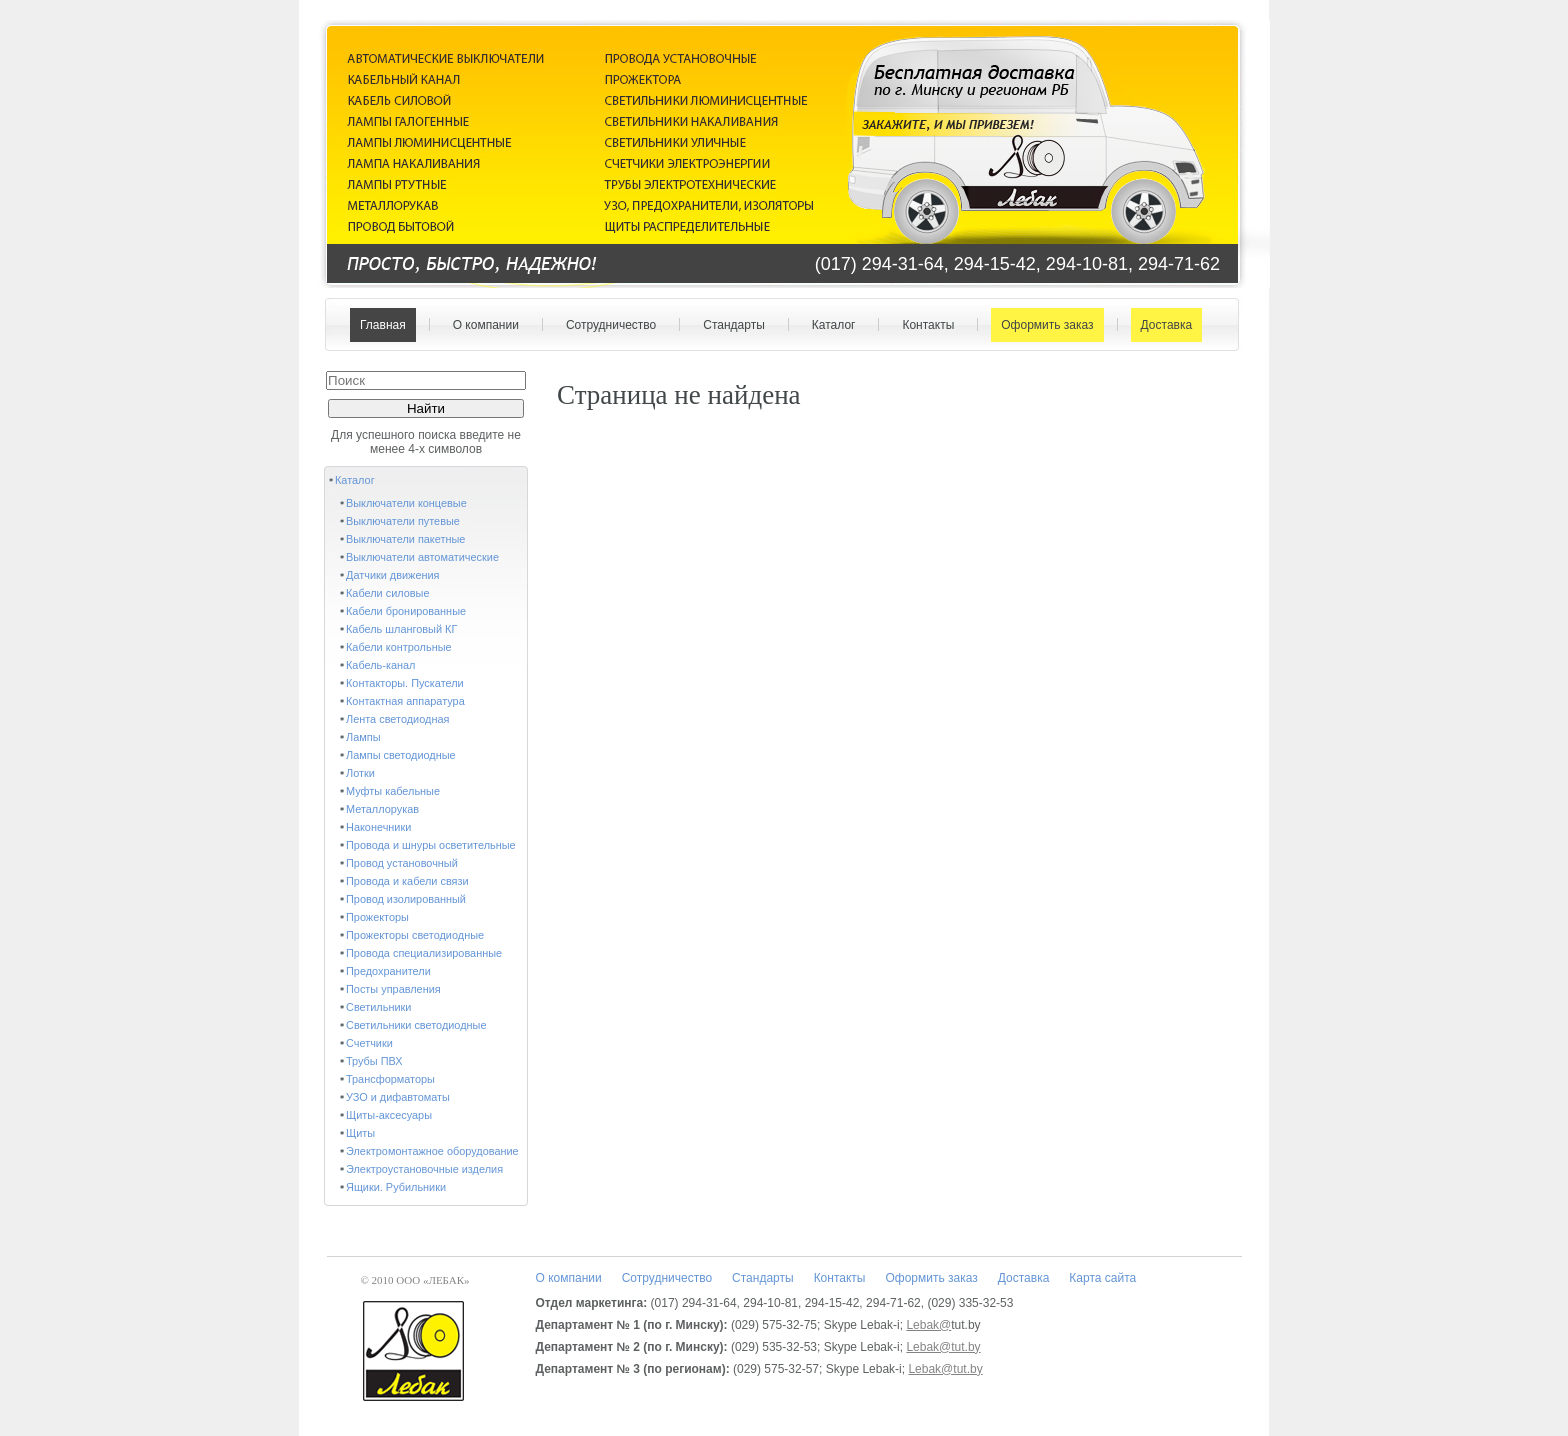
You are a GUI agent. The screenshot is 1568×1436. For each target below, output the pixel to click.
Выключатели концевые (406, 503)
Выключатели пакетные (405, 539)
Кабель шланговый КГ (401, 629)
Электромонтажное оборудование (432, 1151)
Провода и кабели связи (407, 881)
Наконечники (378, 827)
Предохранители (388, 971)
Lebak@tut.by (943, 1347)
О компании (481, 325)
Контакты (923, 325)
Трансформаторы (390, 1079)
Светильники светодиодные (416, 1025)
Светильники (378, 1007)
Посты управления (393, 989)
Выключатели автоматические (422, 557)
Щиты (360, 1133)
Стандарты (729, 325)
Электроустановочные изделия (424, 1169)
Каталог (829, 325)
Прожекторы (377, 917)
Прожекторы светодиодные (415, 935)
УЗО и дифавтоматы (398, 1097)
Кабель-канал (380, 665)
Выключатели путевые (403, 521)
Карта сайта (1102, 1278)
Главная (383, 325)
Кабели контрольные (399, 647)
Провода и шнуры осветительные (431, 845)
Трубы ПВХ (374, 1061)
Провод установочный (402, 863)
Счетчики (369, 1043)
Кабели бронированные (406, 611)
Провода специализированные (424, 953)
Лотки (360, 773)
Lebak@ (928, 1325)
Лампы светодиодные (401, 755)
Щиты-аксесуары (389, 1115)
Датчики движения (393, 575)
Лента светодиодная (397, 719)
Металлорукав (382, 809)
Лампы (363, 737)
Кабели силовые (388, 593)
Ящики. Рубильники (396, 1187)
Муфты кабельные (393, 791)
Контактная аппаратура (405, 701)
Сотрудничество (606, 325)
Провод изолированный (406, 899)
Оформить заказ (1042, 325)
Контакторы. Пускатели (405, 683)
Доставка (1162, 325)
